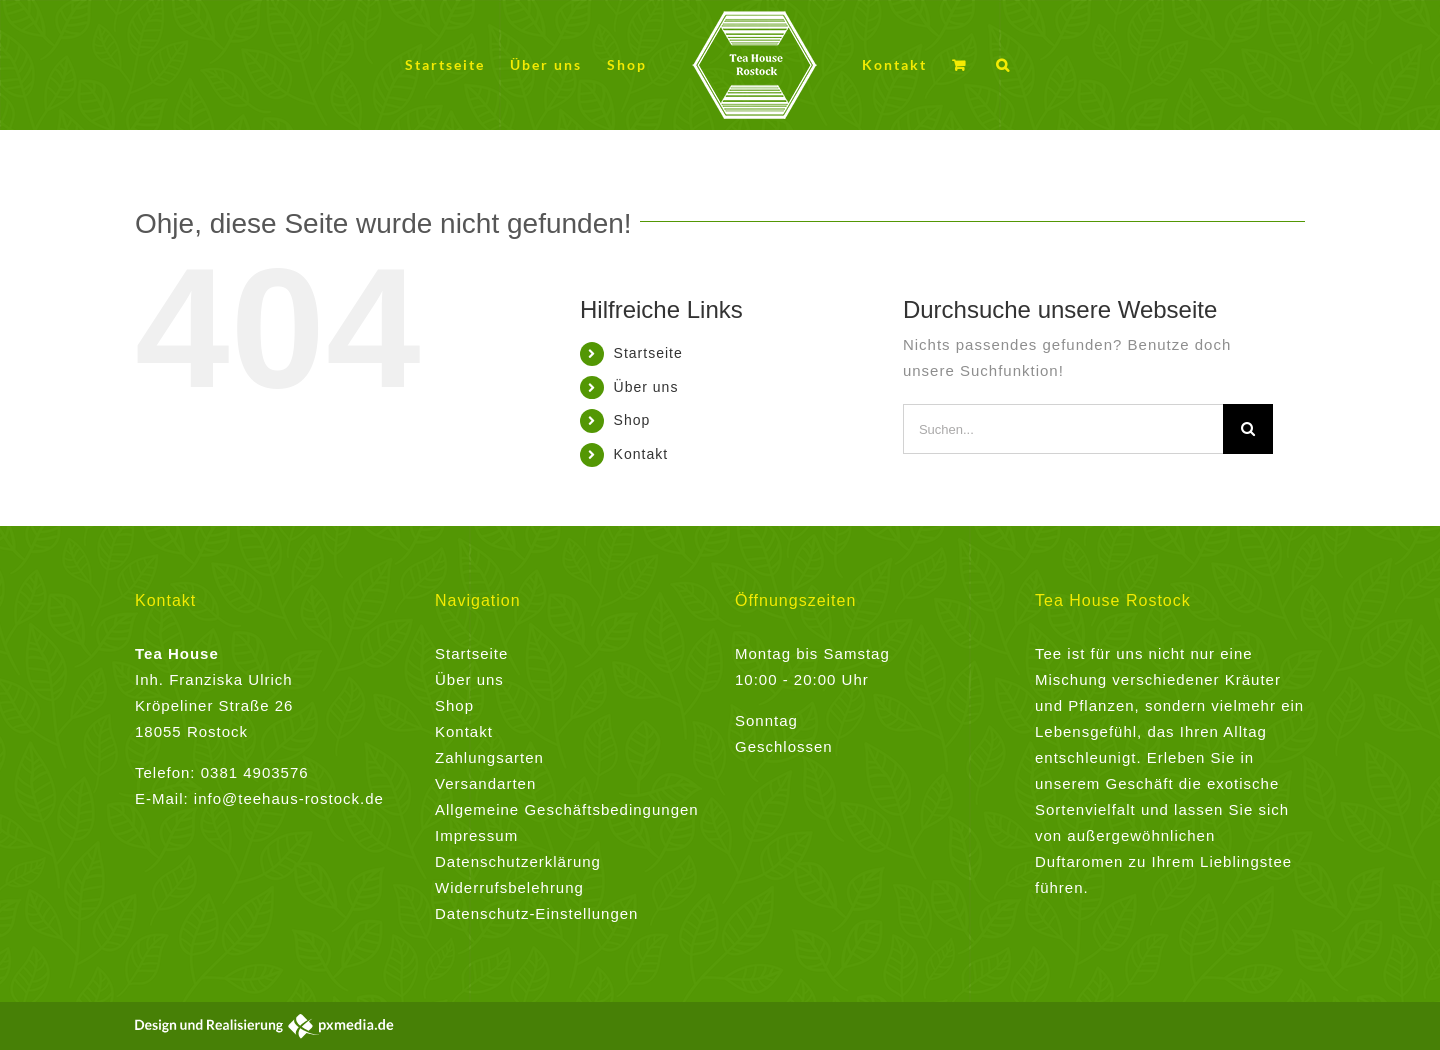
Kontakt (641, 454)
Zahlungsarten (489, 757)
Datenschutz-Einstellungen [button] (536, 913)
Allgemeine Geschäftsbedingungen (567, 809)
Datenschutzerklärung (518, 861)
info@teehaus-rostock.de (289, 798)
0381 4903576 (255, 772)
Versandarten (485, 783)
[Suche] (1248, 429)
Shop (632, 420)
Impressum (476, 835)
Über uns (646, 387)
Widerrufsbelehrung (509, 887)
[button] (1003, 65)
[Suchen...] (1063, 429)
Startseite (648, 353)
